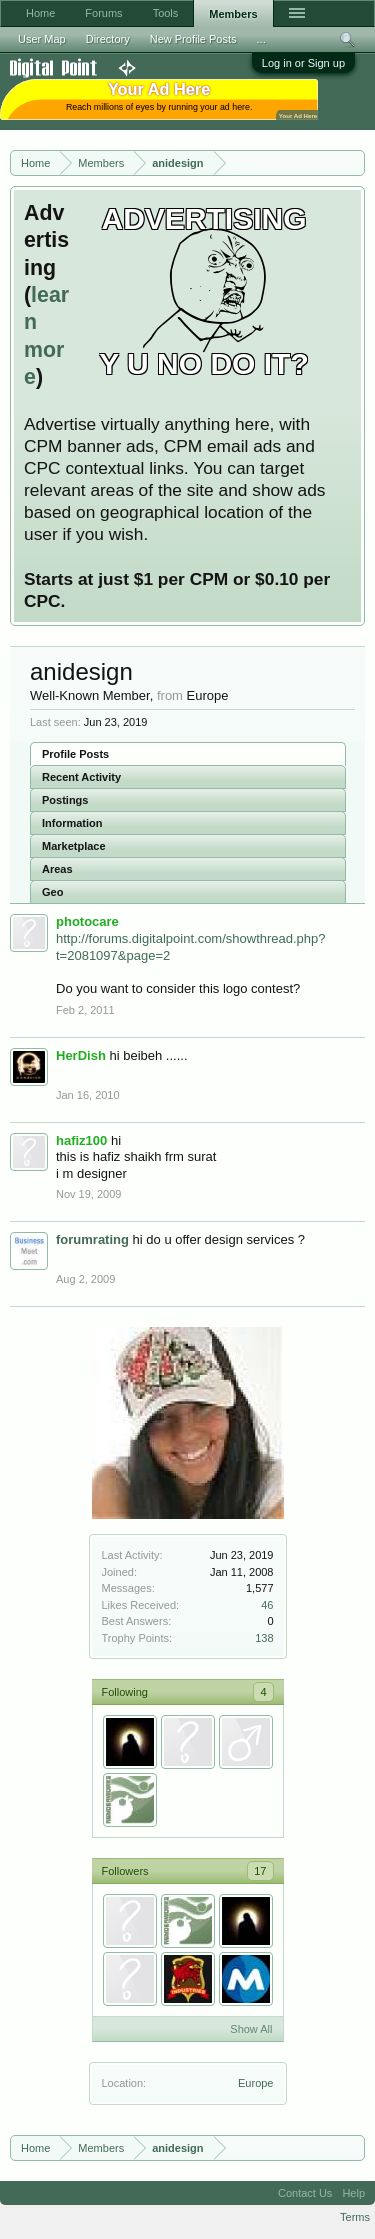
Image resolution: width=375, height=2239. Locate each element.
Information (72, 823)
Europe (255, 2083)
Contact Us (305, 2193)
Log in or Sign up (303, 63)
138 (264, 1638)
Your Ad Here (298, 115)
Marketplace (74, 846)
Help (353, 2193)
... (261, 39)
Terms (355, 2217)
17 (260, 1871)
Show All (251, 2029)
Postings (65, 800)
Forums (103, 13)
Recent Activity (81, 777)
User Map (42, 39)
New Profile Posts (193, 39)
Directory (108, 39)
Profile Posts (75, 754)
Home (40, 13)
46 (267, 1605)
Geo (52, 892)
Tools (166, 13)
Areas (57, 869)
